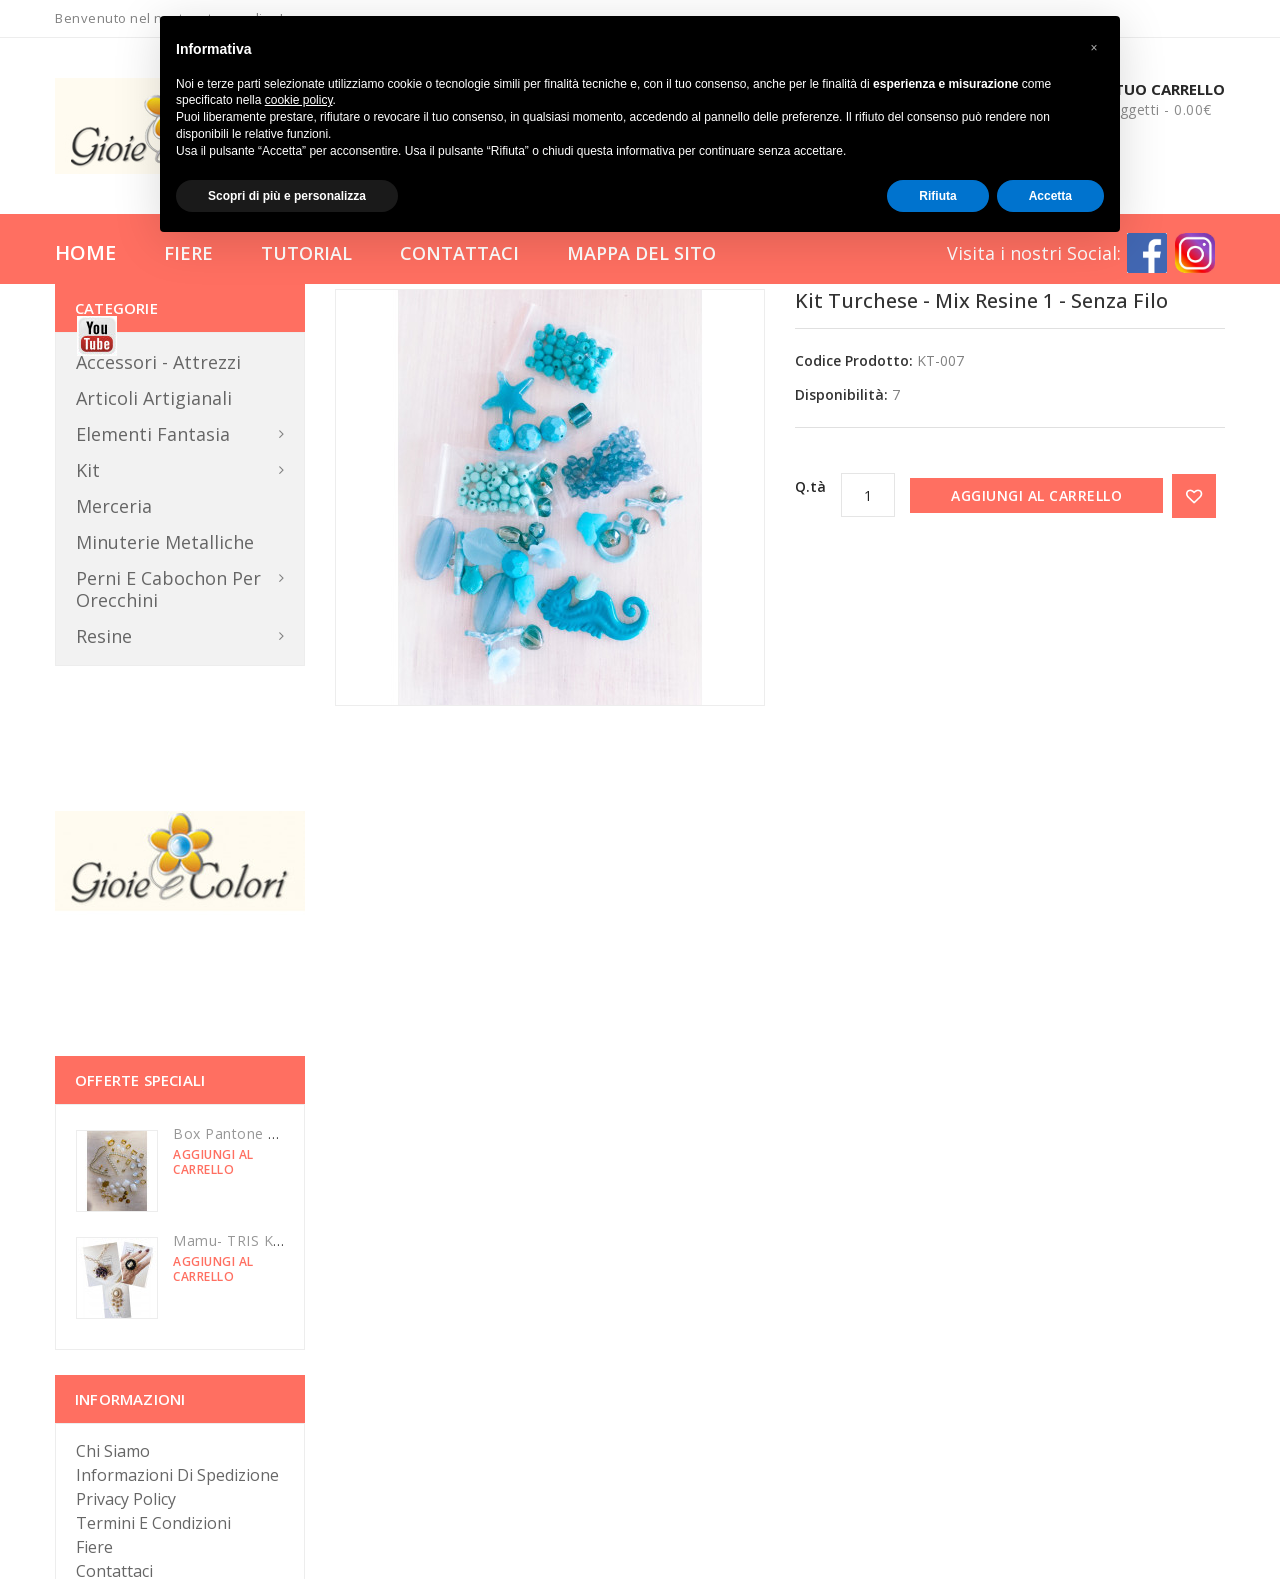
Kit (88, 470)
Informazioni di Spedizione (177, 1475)
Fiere (188, 253)
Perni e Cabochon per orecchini (168, 589)
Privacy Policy (126, 1499)
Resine (104, 636)
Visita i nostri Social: (1034, 253)
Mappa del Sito (641, 253)
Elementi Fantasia (153, 434)
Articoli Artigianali (154, 398)
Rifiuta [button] (937, 196)
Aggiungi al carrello (1036, 495)
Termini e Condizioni (153, 1523)
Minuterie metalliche (165, 542)
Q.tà (810, 486)
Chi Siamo (113, 1451)
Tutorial (306, 253)
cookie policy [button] (299, 100)
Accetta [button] (1050, 196)
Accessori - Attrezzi (158, 362)
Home (85, 252)
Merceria (114, 506)
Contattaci (459, 253)
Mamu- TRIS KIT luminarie (264, 1240)
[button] (1094, 48)
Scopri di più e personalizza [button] (287, 196)
